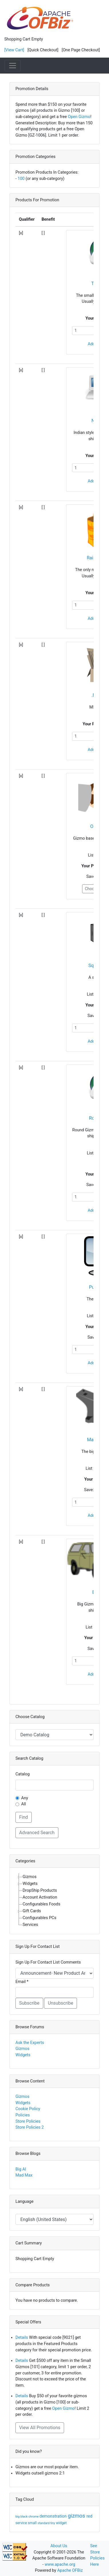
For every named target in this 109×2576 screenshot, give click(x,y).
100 (21, 178)
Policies (22, 2115)
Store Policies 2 (29, 2127)
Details (21, 2337)
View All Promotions (39, 2427)
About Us (58, 2545)
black (24, 2516)
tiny (53, 2523)
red (89, 2516)
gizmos (77, 2516)
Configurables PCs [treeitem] (39, 1917)
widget (61, 2523)
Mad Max (24, 2175)
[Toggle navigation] (13, 65)
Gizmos (22, 2048)
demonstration (53, 2516)
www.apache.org (60, 2564)
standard (43, 2523)
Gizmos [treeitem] (30, 1876)
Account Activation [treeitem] (40, 1897)
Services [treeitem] (30, 1924)
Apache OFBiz (70, 2570)
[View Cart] (14, 50)
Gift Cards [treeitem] (32, 1911)
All (23, 1804)
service (21, 2523)
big (17, 2516)
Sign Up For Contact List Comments (48, 1962)
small (32, 2523)
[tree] (54, 1901)
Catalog (22, 1774)
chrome (33, 2516)
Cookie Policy (27, 2108)
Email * (21, 1981)
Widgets (22, 2055)
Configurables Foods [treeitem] (41, 1904)
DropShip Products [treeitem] (40, 1890)
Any (24, 1798)
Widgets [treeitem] (30, 1883)
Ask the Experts (29, 2042)
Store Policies (28, 2121)
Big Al (20, 2169)
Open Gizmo (79, 116)
